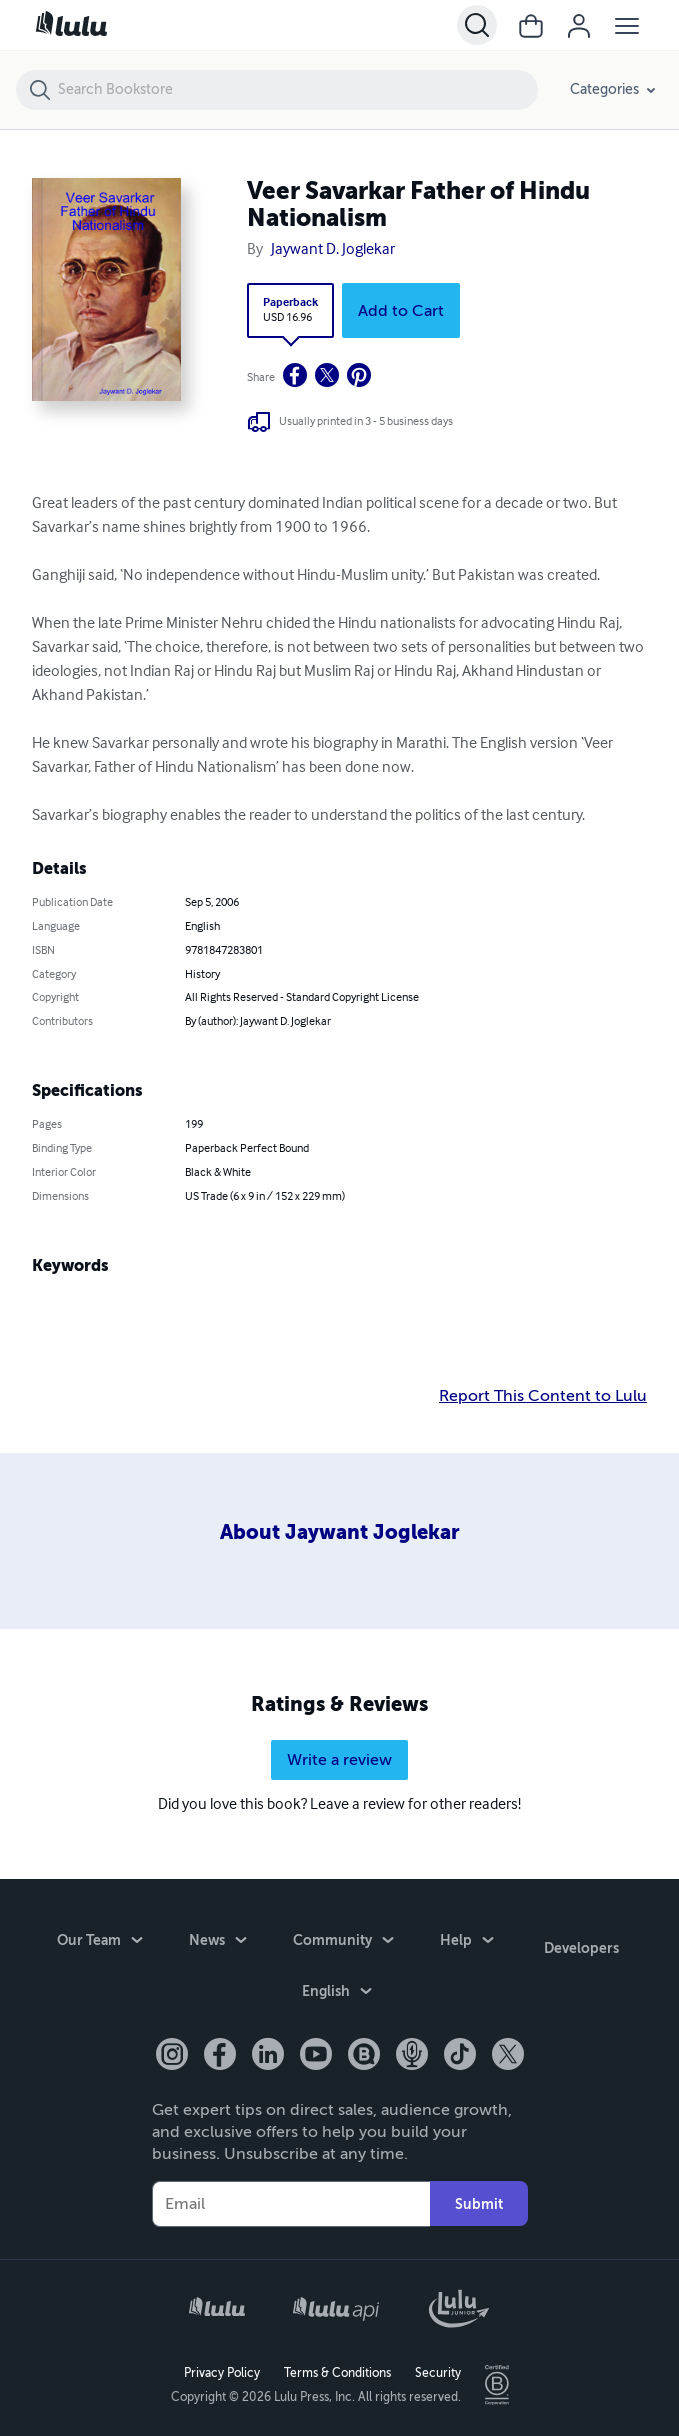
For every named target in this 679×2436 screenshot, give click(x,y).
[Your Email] (291, 2202)
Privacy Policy (222, 2372)
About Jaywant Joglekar (340, 1532)
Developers (581, 1944)
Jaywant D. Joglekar (333, 250)
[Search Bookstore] (297, 90)
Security (438, 2372)
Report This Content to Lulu (543, 1396)
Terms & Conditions (337, 2372)
